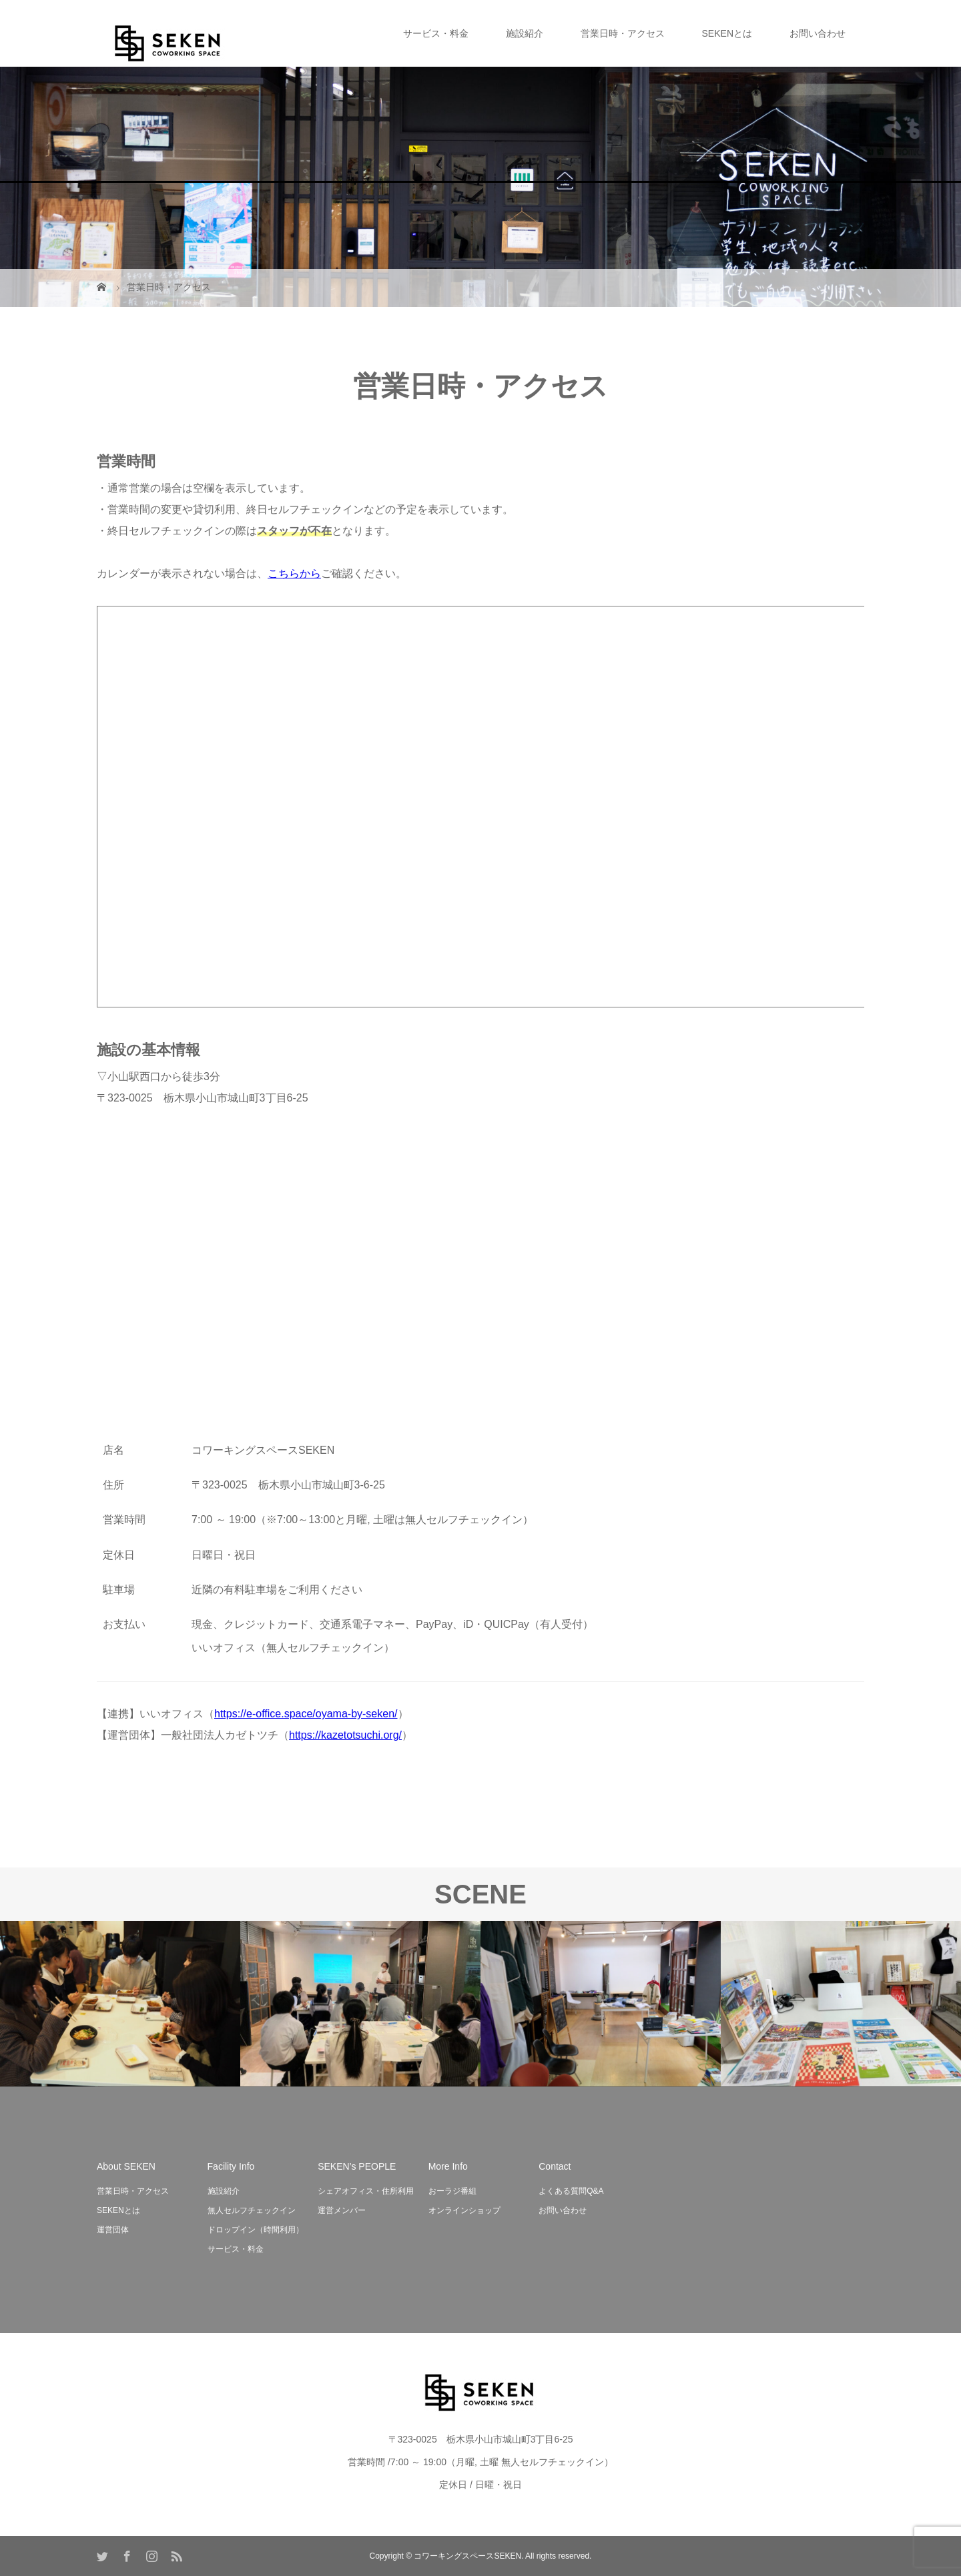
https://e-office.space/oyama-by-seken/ (306, 1713)
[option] (120, 2004)
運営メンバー (342, 2210)
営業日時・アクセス (623, 33)
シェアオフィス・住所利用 (366, 2191)
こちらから (294, 573)
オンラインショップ (464, 2210)
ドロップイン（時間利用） (256, 2229)
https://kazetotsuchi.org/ (345, 1735)
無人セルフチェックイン (252, 2210)
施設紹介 (524, 33)
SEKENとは (727, 33)
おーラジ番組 (452, 2191)
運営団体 (113, 2229)
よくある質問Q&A (571, 2191)
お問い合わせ (817, 33)
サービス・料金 (435, 33)
